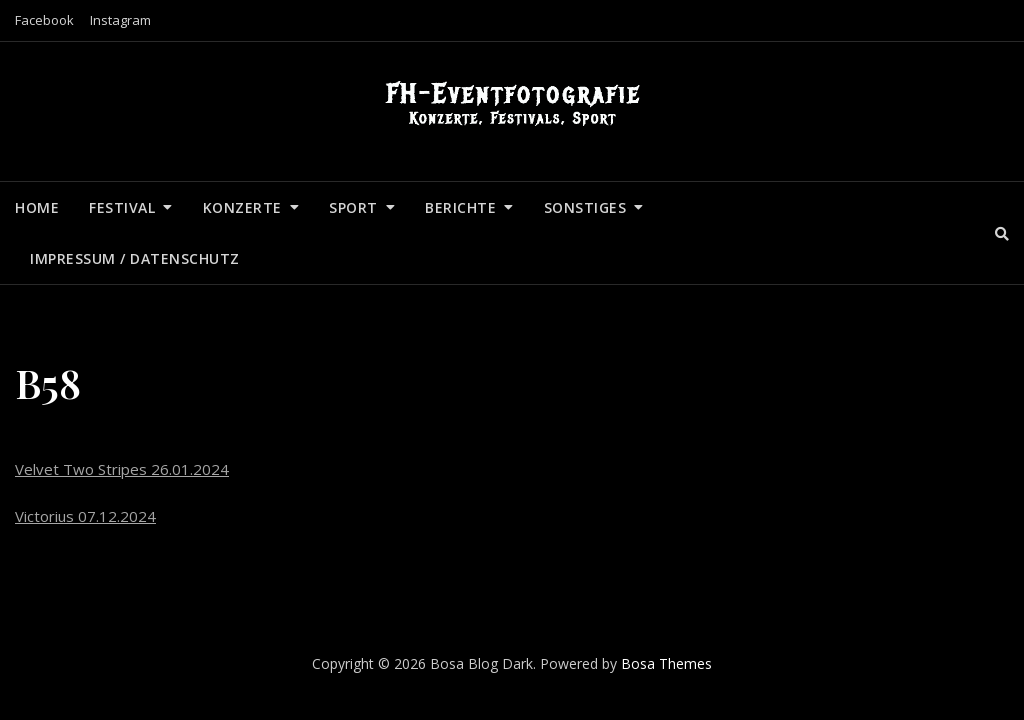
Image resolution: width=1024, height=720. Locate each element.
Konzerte (242, 207)
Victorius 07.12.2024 (85, 516)
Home (37, 207)
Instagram (120, 20)
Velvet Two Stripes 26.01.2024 (122, 469)
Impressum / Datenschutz (135, 258)
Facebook (44, 20)
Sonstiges (585, 207)
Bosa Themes (666, 663)
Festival (122, 207)
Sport (353, 207)
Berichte (460, 207)
